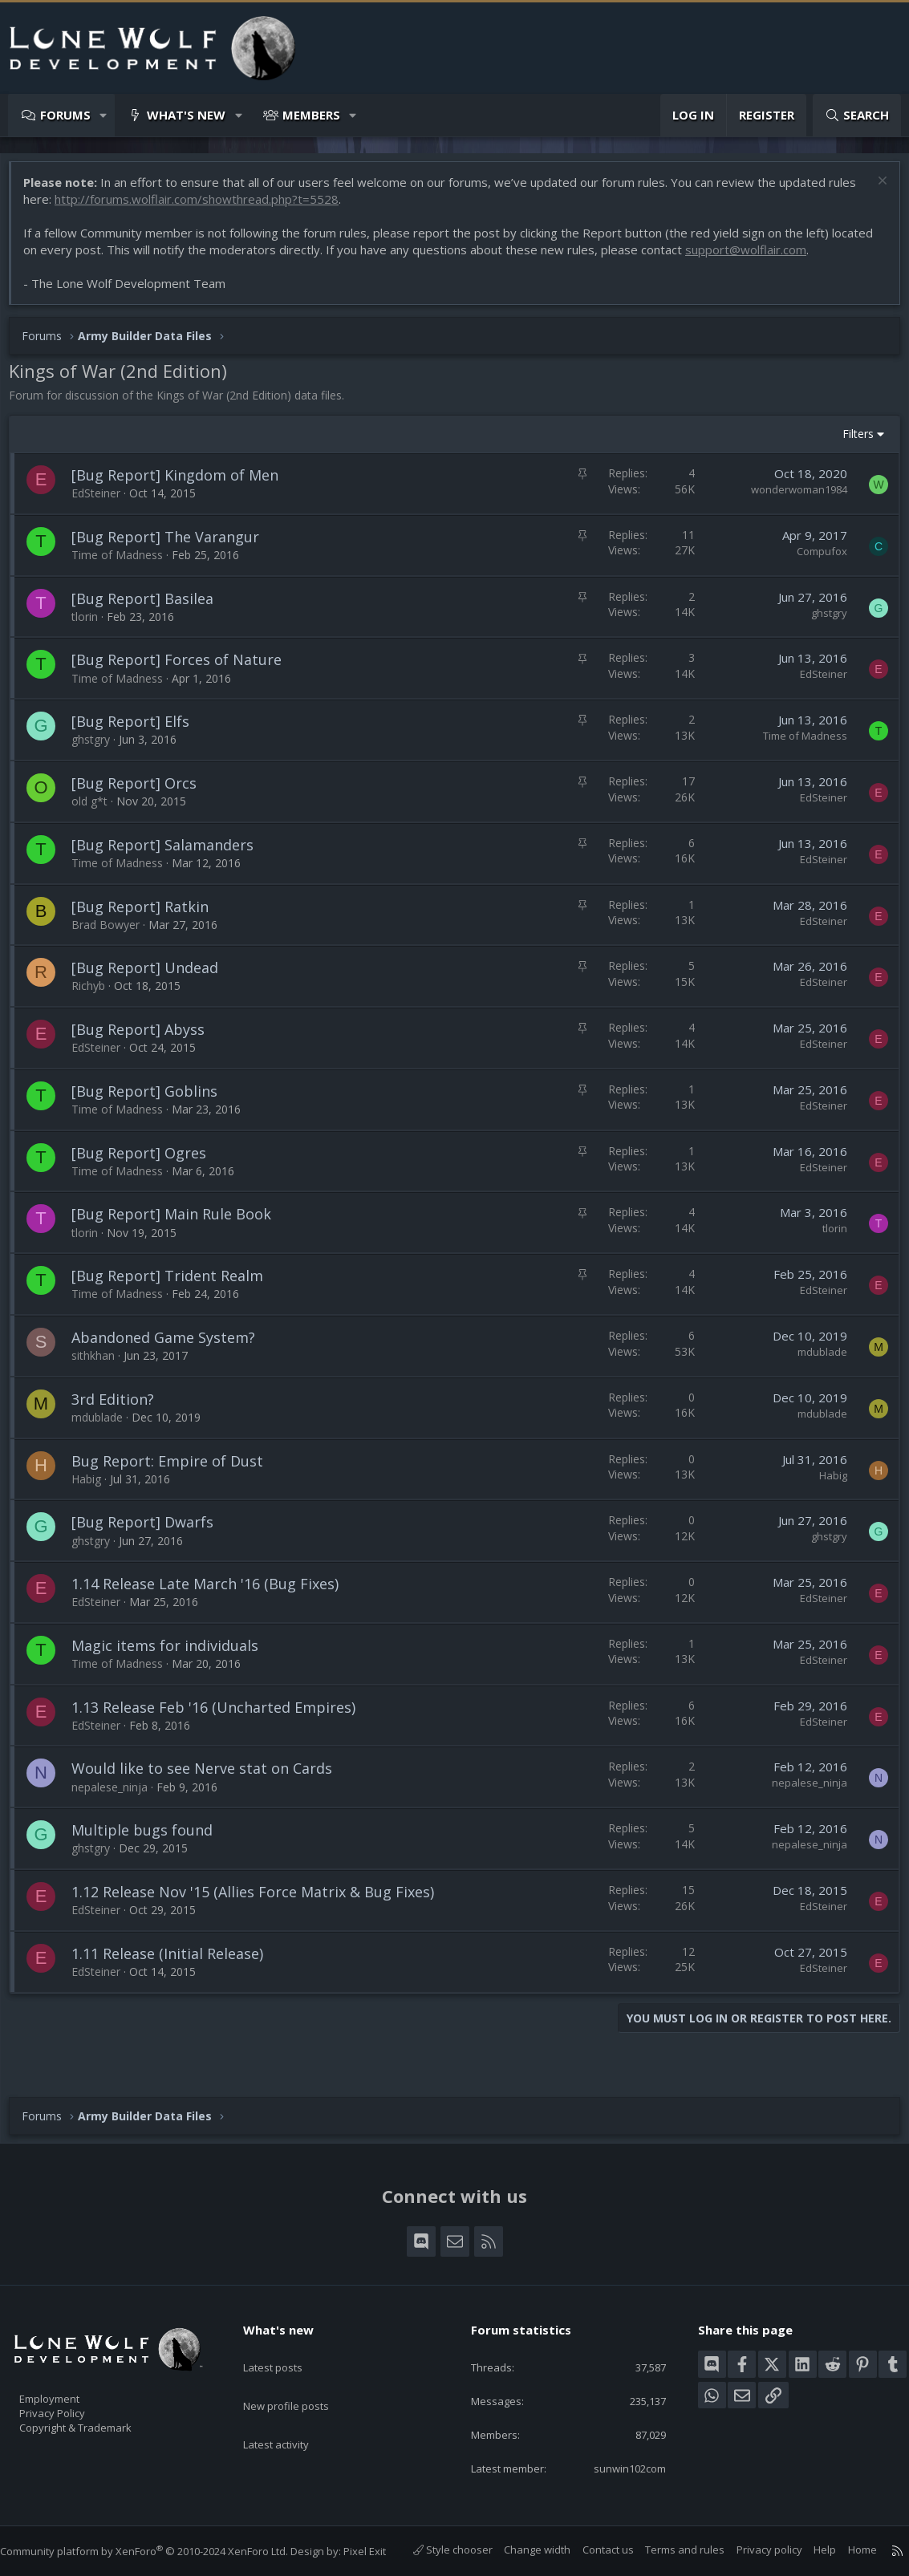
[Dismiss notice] (872, 190)
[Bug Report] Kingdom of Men (182, 483)
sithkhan (101, 1363)
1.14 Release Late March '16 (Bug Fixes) (213, 1591)
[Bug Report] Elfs (138, 729)
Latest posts (287, 2335)
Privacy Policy (73, 2391)
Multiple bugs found (150, 1838)
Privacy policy (753, 2549)
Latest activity (290, 2397)
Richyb (96, 993)
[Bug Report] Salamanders (170, 852)
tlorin (92, 624)
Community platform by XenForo (160, 2535)
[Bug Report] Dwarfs (150, 1530)
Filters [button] (850, 441)
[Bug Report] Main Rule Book (179, 1221)
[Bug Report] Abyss (146, 1037)
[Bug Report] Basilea (150, 606)
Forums (65, 115)
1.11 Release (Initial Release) (175, 1961)
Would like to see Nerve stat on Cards (209, 1776)
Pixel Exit (380, 2535)
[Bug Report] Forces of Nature (184, 667)
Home (846, 2549)
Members (311, 115)
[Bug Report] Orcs (142, 791)
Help (808, 2549)
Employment (70, 2374)
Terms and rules (668, 2549)
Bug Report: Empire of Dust (175, 1469)
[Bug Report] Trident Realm (175, 1283)
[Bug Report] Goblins (152, 1099)
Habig (94, 1487)
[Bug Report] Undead (152, 975)
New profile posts (301, 2366)
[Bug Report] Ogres (146, 1160)
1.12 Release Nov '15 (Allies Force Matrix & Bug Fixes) (260, 1899)
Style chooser (437, 2549)
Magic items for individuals (172, 1653)
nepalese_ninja (117, 1795)
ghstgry (821, 621)
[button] (104, 115)
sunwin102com (616, 2452)
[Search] (857, 115)
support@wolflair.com (797, 257)
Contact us (592, 2549)
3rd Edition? (120, 1407)
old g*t (97, 809)
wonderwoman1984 (791, 497)
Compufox (814, 559)
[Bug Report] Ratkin (148, 914)
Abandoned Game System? (171, 1345)
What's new (186, 115)
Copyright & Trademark (100, 2408)
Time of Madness (125, 562)
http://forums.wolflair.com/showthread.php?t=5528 (205, 207)
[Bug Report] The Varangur (173, 544)
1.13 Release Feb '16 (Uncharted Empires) (221, 1715)
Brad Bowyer (113, 932)
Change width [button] (521, 2549)
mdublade (814, 1360)
